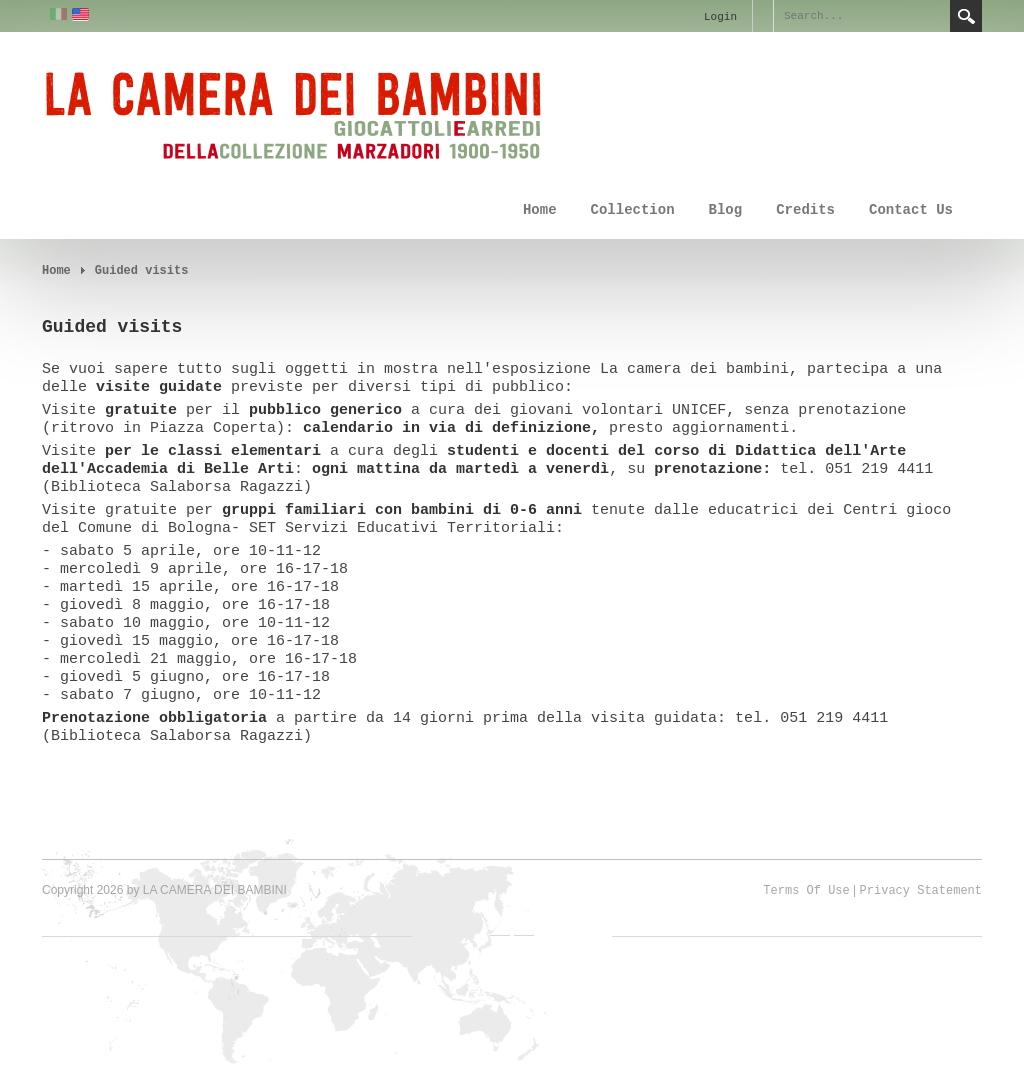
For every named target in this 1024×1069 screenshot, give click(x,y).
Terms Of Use (806, 891)
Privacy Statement (921, 891)
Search (966, 16)
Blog (726, 210)
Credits (805, 210)
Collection (633, 210)
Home (540, 210)
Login (720, 17)
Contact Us (911, 210)
